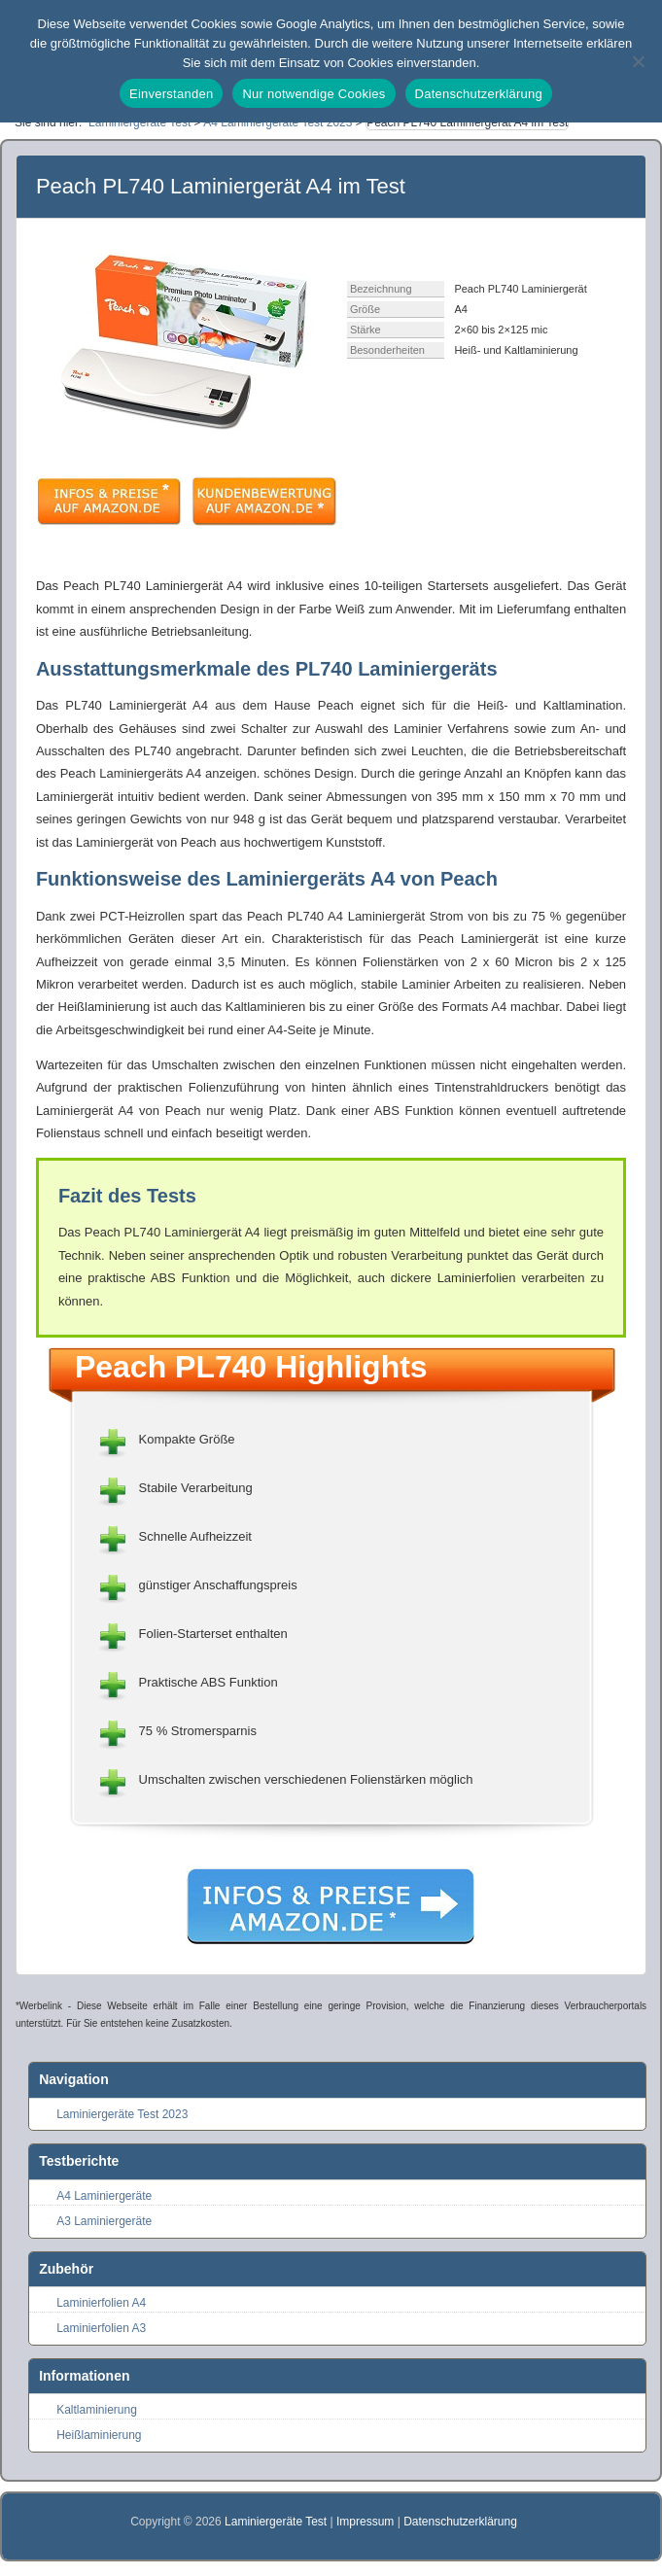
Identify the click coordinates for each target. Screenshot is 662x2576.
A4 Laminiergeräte (104, 2196)
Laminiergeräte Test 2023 (122, 2114)
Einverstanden (171, 94)
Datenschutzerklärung (460, 2521)
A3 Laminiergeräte (104, 2221)
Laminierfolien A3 (101, 2328)
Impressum (365, 2521)
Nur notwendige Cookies (313, 94)
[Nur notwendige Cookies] (637, 61)
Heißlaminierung (98, 2435)
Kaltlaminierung (96, 2410)
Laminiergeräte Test (278, 2521)
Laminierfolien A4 (101, 2303)
